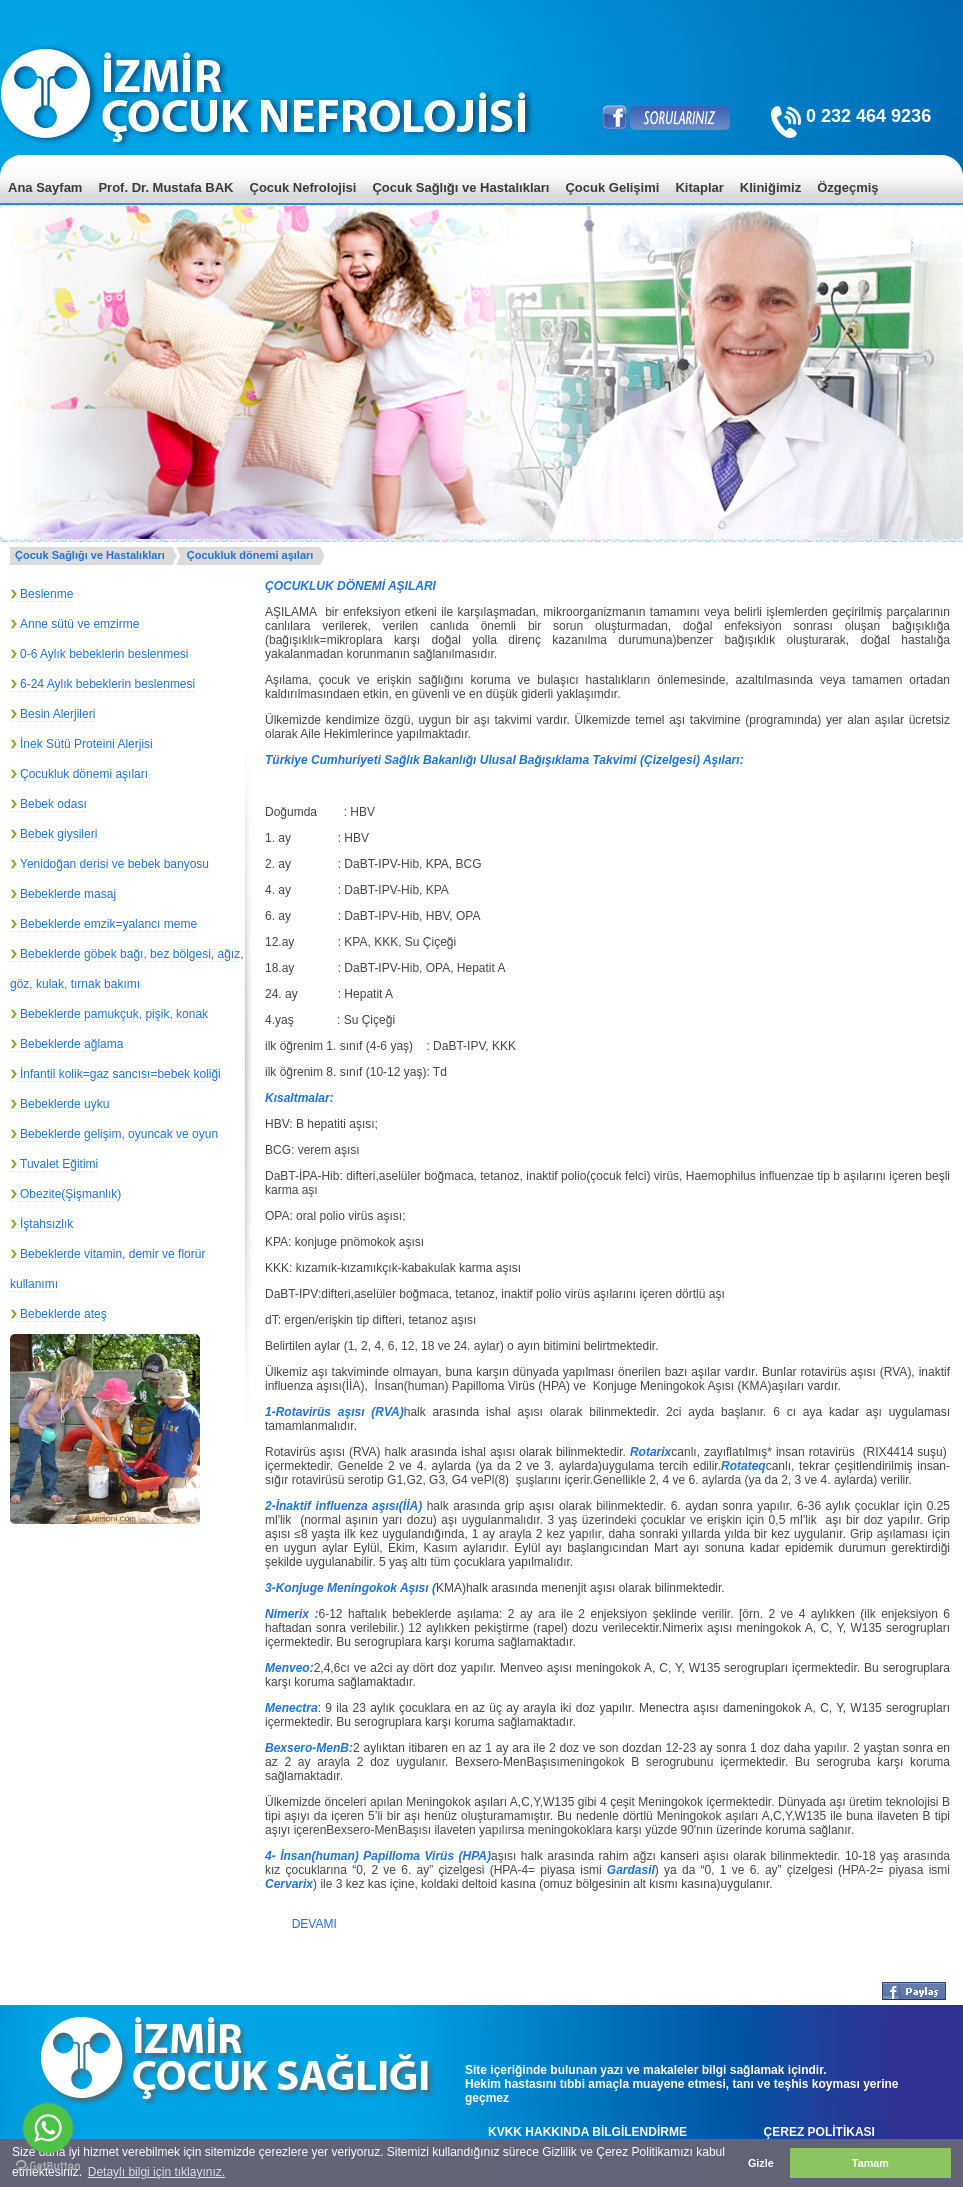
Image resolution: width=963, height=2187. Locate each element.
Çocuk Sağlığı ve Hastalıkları (90, 555)
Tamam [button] (870, 2163)
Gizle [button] (761, 2163)
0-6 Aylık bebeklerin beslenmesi (104, 654)
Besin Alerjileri (57, 714)
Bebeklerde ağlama (71, 1044)
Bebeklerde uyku (64, 1104)
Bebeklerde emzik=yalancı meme (108, 924)
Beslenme (46, 594)
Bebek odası (53, 804)
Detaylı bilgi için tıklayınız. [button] (156, 2172)
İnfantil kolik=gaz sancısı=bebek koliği (120, 1074)
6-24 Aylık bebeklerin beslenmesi (107, 684)
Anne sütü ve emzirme (79, 624)
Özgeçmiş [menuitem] (847, 187)
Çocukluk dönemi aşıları (250, 555)
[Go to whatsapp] (48, 2128)
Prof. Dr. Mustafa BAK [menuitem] (165, 187)
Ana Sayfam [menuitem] (45, 187)
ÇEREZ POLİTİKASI (819, 2132)
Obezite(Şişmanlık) (70, 1194)
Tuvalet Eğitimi (59, 1164)
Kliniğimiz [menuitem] (770, 187)
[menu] (481, 202)
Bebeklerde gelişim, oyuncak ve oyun (119, 1134)
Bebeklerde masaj (68, 894)
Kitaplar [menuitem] (699, 187)
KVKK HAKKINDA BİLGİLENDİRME (587, 2132)
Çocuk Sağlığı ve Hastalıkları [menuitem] (460, 187)
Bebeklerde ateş (63, 1314)
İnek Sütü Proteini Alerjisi (86, 744)
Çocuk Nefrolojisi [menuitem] (303, 187)
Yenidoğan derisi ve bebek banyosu (114, 864)
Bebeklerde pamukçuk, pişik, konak (114, 1014)
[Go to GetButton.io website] (48, 2166)
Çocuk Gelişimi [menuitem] (612, 187)
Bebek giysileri (58, 834)
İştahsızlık (46, 1224)
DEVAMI (314, 1924)
